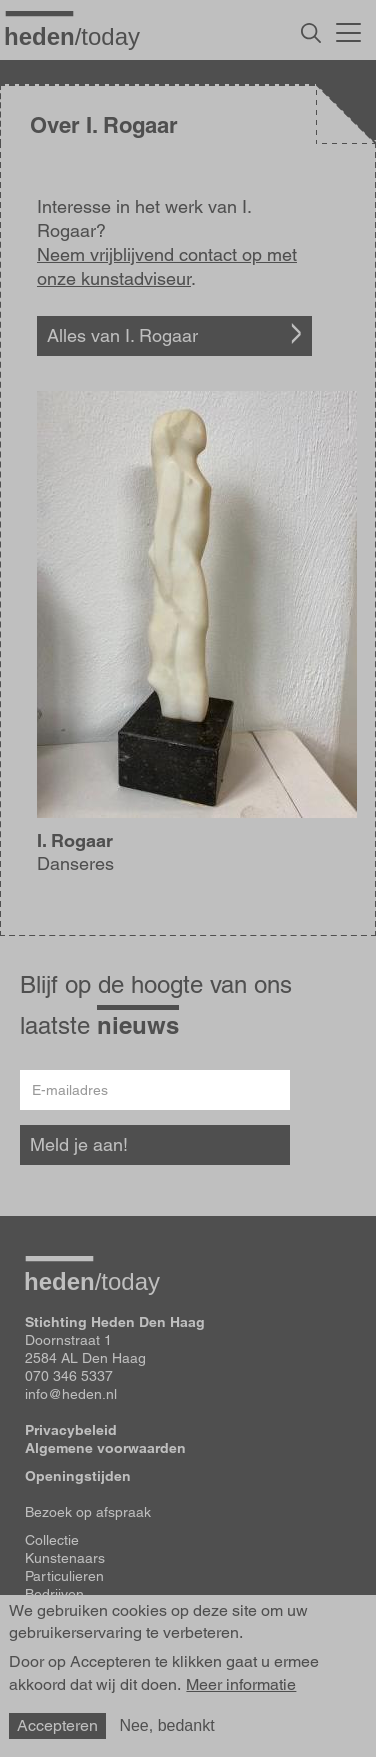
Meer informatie (241, 1685)
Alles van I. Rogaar (122, 335)
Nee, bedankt (166, 1725)
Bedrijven (54, 1594)
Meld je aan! (79, 1144)
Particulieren (64, 1576)
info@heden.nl (71, 1394)
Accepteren (57, 1725)
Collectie (52, 1540)
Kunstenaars (65, 1558)
